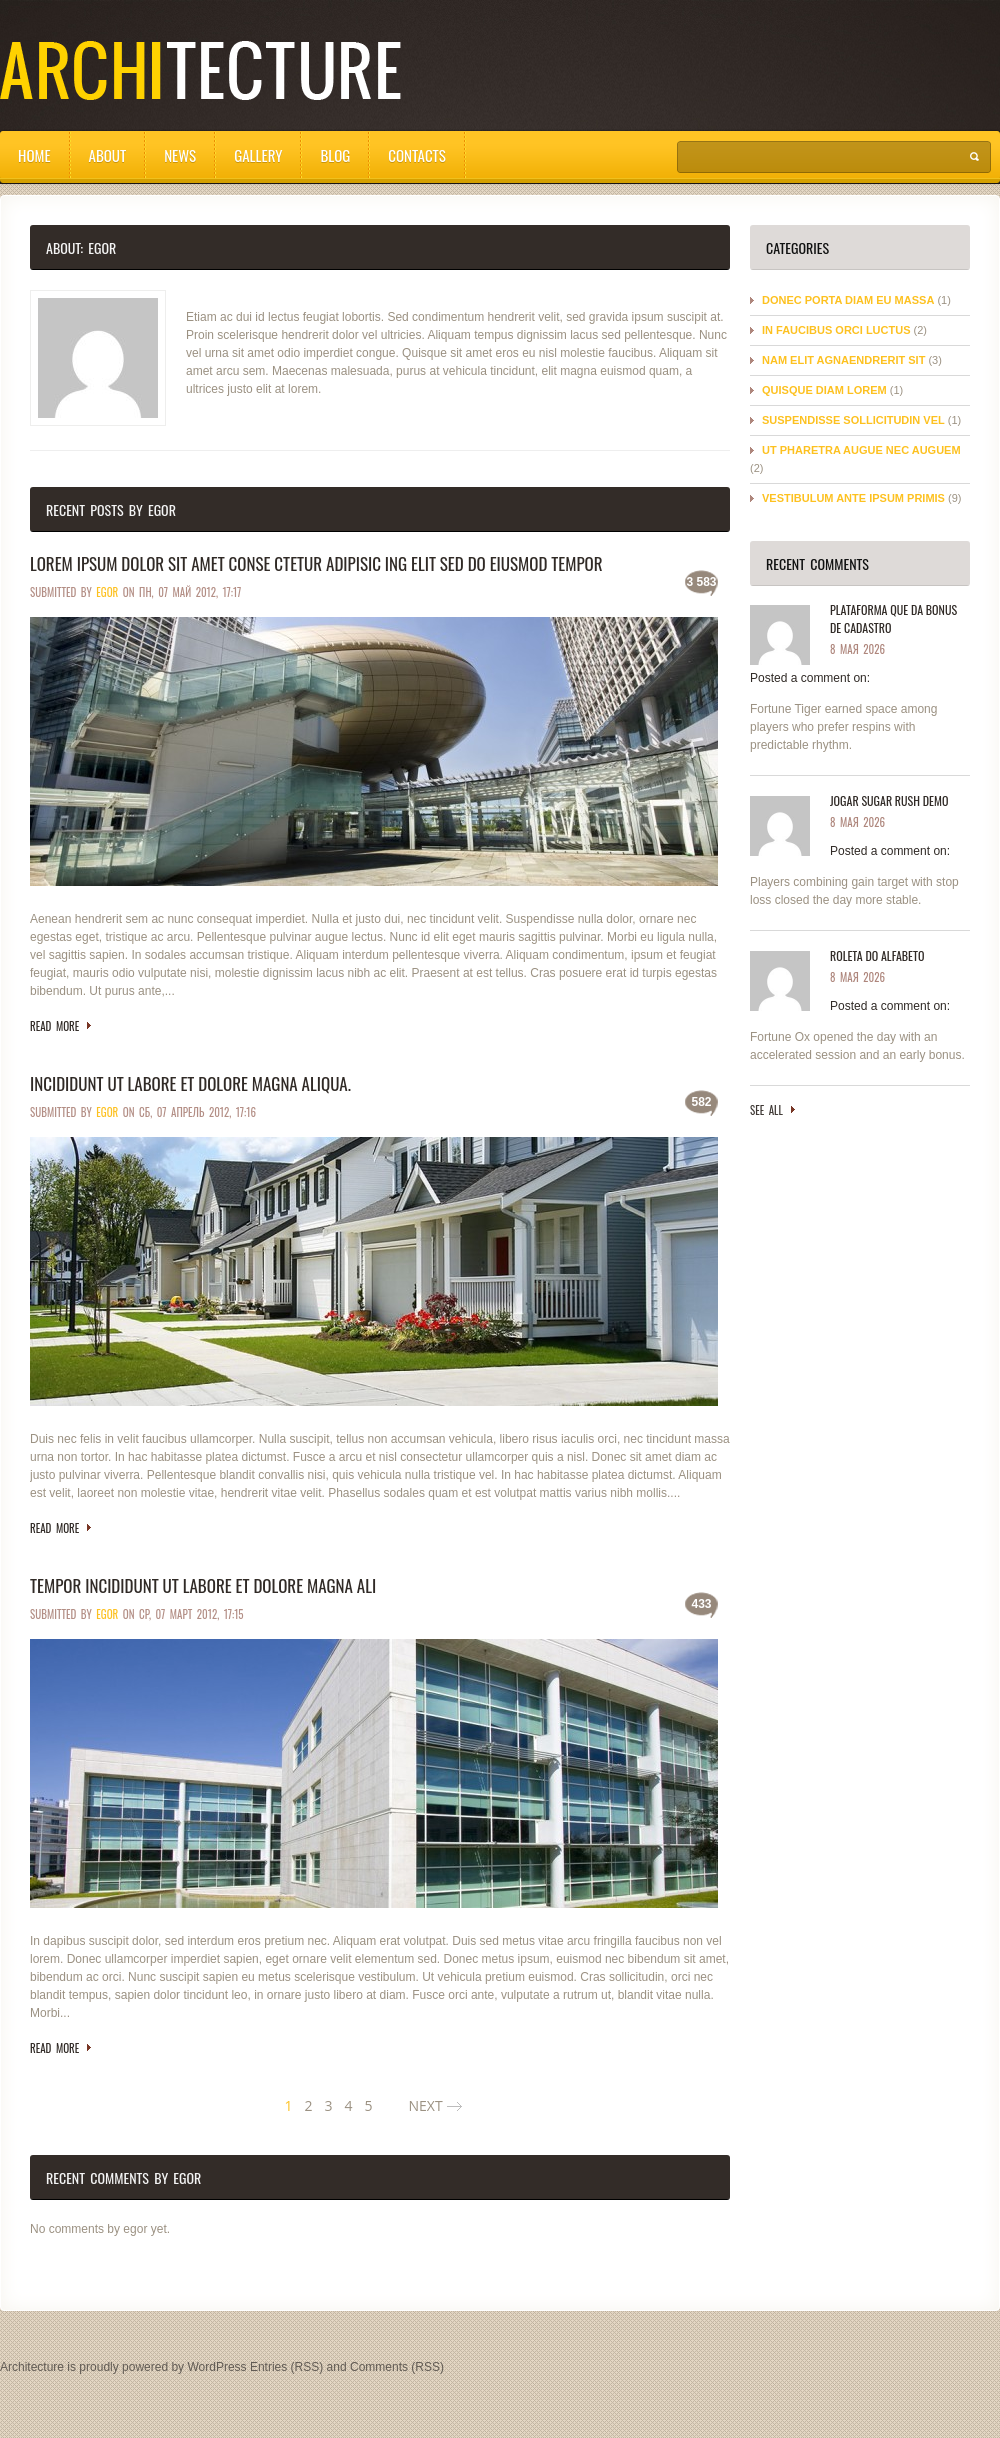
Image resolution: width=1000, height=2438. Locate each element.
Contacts (417, 155)
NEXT (425, 2105)
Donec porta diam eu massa (848, 300)
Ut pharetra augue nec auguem (861, 450)
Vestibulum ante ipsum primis (853, 498)
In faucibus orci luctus (836, 330)
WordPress (216, 2367)
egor (107, 592)
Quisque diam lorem (824, 390)
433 (701, 1604)
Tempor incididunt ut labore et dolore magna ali (203, 1585)
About (108, 155)
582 (701, 1102)
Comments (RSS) (397, 2367)
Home (34, 155)
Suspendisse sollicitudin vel (853, 420)
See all (766, 1110)
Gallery (258, 155)
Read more (54, 1026)
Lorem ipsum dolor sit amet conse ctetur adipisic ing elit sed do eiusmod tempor (316, 563)
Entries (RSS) (286, 2367)
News (180, 155)
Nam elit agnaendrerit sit (843, 360)
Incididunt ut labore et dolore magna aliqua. (190, 1083)
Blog (335, 155)
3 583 (701, 582)
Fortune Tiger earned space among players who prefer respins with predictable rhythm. (843, 727)
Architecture (32, 2367)
